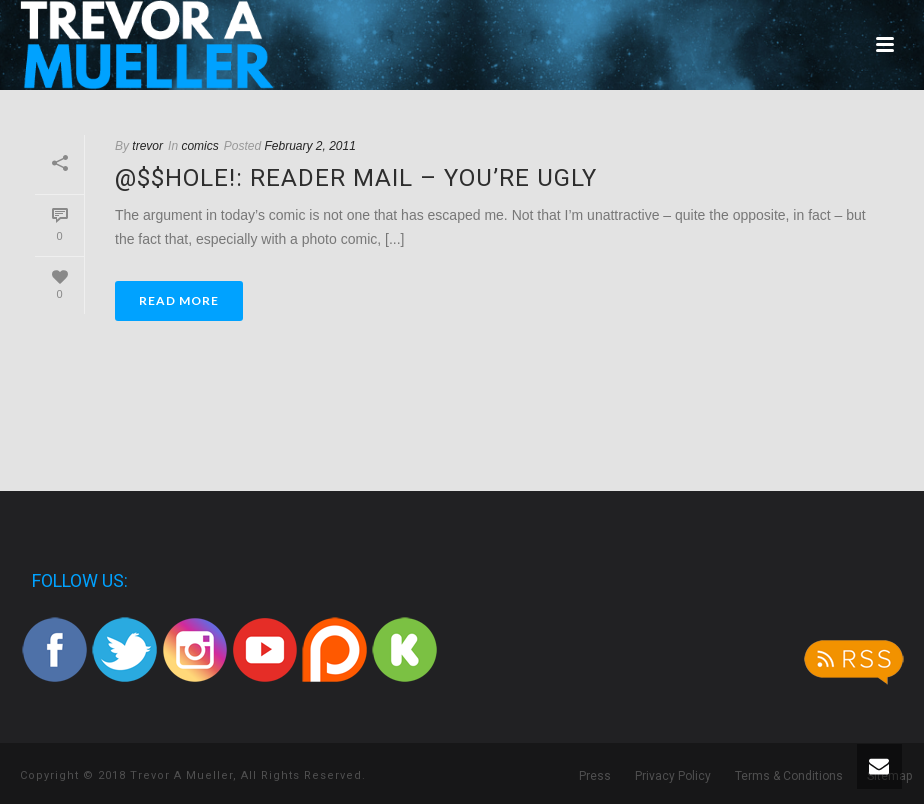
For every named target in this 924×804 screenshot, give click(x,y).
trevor (147, 146)
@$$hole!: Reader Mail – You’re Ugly (356, 178)
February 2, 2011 (309, 146)
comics (199, 146)
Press (595, 776)
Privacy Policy (673, 776)
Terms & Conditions (789, 776)
